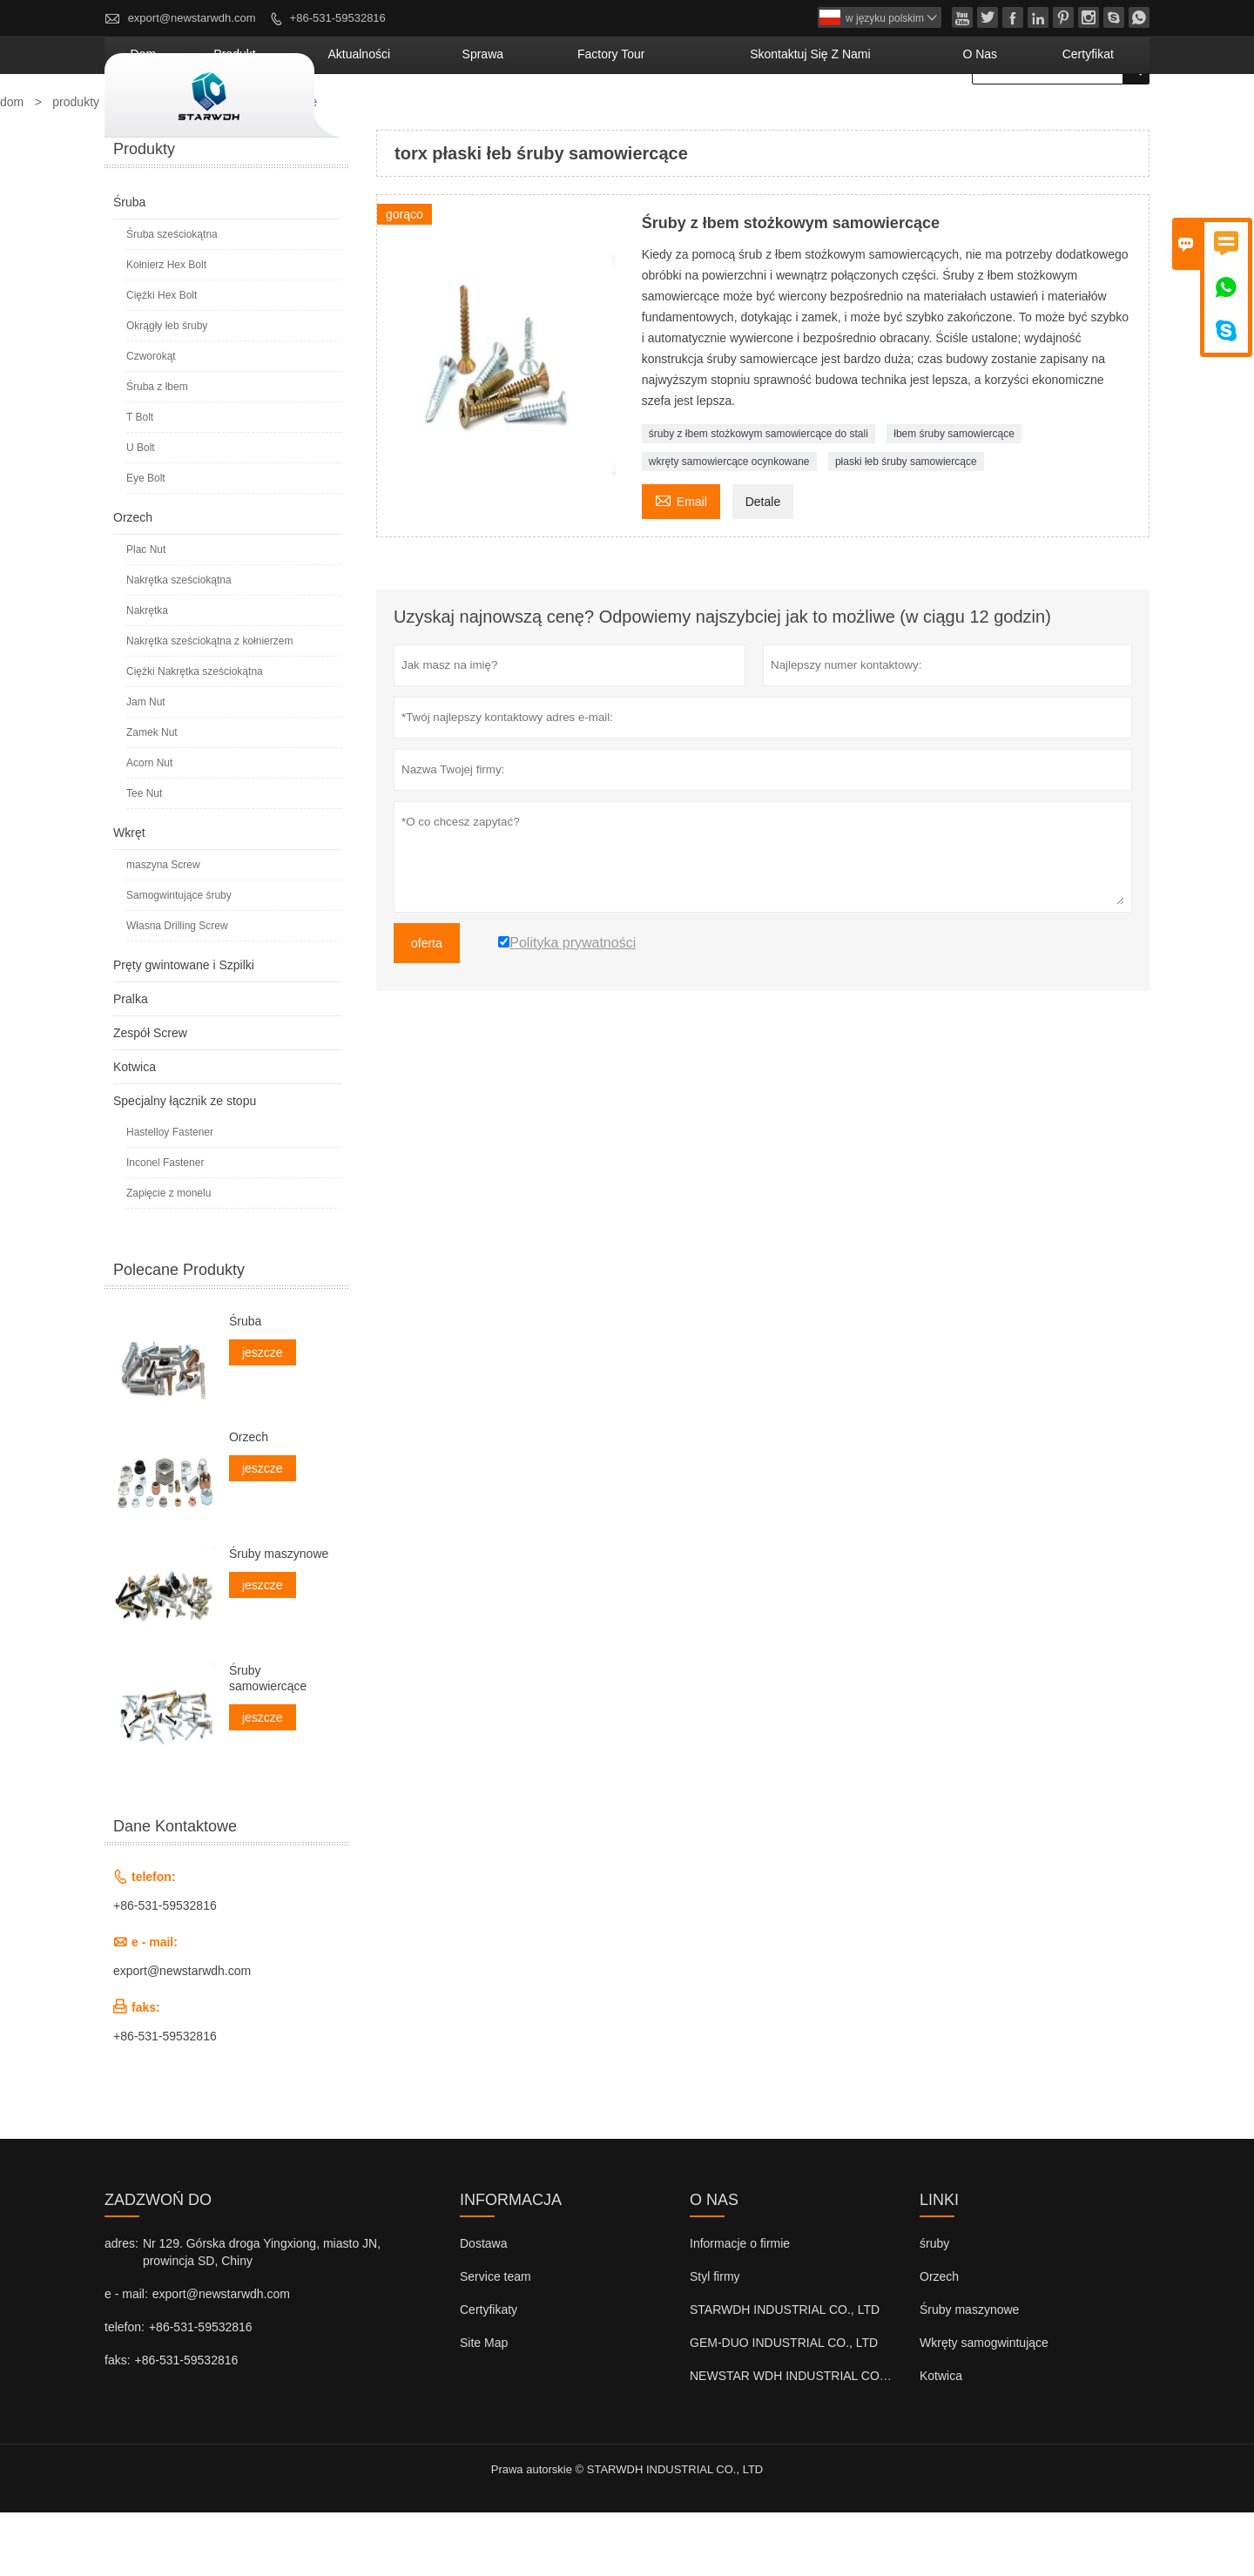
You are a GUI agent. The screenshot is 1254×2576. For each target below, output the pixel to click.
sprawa (642, 118)
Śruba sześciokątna (172, 298)
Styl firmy (715, 2340)
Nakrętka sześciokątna (179, 643)
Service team (495, 2340)
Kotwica (134, 1130)
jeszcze (262, 1416)
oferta (426, 1007)
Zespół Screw (150, 1096)
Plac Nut (145, 613)
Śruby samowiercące (268, 1742)
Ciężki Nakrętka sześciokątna (194, 735)
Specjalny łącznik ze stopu (184, 1164)
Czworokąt (151, 420)
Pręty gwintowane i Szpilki (183, 1028)
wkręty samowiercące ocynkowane (729, 525)
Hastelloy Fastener (169, 1196)
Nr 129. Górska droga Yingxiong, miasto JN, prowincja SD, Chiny (262, 2315)
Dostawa (483, 2307)
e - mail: (126, 2357)
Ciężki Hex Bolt (161, 359)
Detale (762, 565)
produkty (75, 165)
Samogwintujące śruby (179, 959)
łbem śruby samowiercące (954, 497)
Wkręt (129, 896)
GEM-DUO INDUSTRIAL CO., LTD (784, 2406)
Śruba (129, 266)
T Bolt (139, 481)
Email (681, 563)
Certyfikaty (488, 2373)
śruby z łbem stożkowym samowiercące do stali (758, 497)
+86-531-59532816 (338, 17)
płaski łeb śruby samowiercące (906, 525)
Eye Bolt (145, 542)
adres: (121, 2307)
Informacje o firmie (740, 2307)
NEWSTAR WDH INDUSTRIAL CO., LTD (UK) (815, 2439)
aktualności (548, 118)
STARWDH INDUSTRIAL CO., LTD (785, 2373)
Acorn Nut (149, 826)
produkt (454, 118)
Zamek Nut (152, 796)
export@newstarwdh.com (192, 17)
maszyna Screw (163, 928)
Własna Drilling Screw (177, 989)
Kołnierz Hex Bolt (166, 328)
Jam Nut (145, 765)
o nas (1020, 118)
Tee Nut (144, 857)
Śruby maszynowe (278, 1617)
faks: (117, 2424)
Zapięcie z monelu (168, 1257)
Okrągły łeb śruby (166, 389)
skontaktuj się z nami (892, 118)
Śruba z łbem (157, 450)
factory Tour (740, 118)
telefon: (124, 2390)
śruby (934, 2307)
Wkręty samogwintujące (984, 2406)
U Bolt (140, 511)
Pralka (130, 1062)
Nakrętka (147, 674)
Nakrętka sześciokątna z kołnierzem (209, 704)
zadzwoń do (158, 2263)
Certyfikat (1103, 118)
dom (385, 118)
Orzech (132, 581)
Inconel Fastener (165, 1226)
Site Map (484, 2406)
